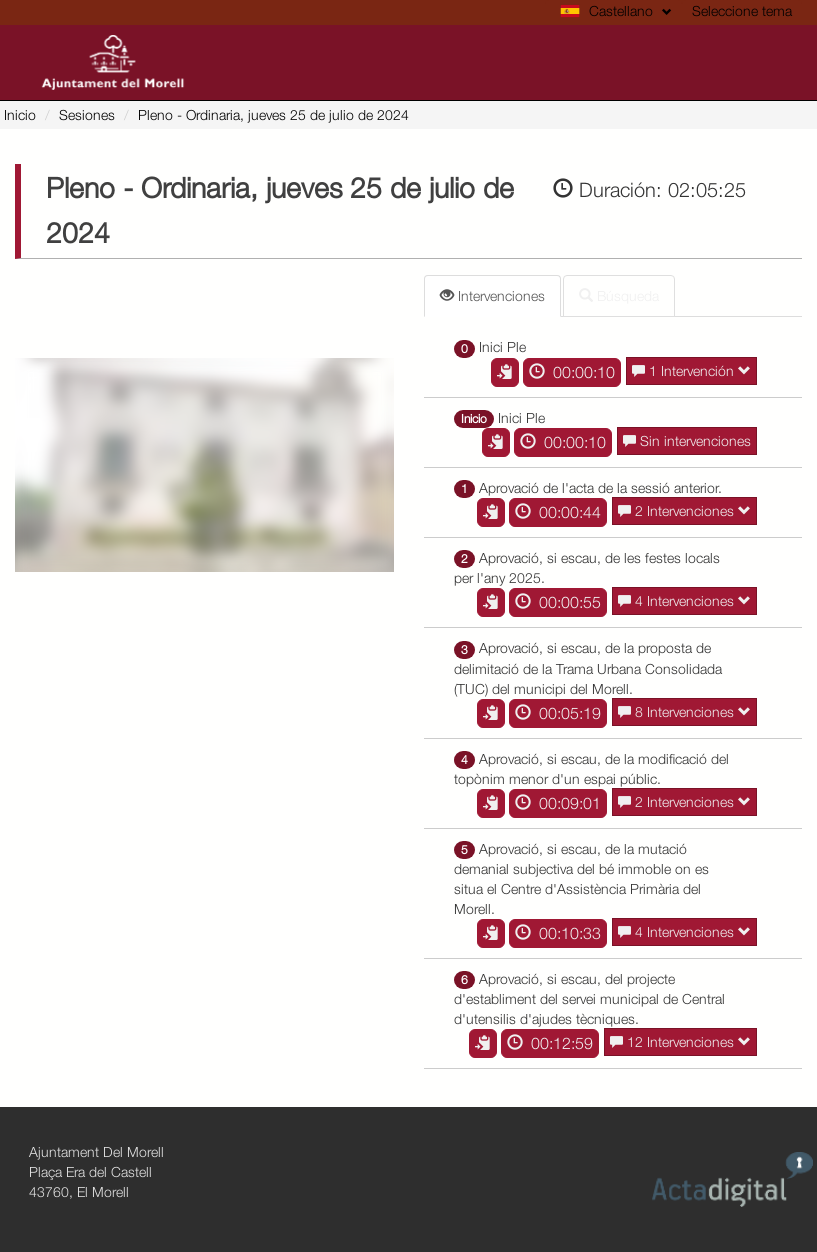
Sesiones (87, 114)
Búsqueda (619, 295)
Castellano (616, 11)
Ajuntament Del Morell (96, 1151)
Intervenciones (492, 295)
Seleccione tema (742, 10)
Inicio (20, 114)
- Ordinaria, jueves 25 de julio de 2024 (273, 114)
